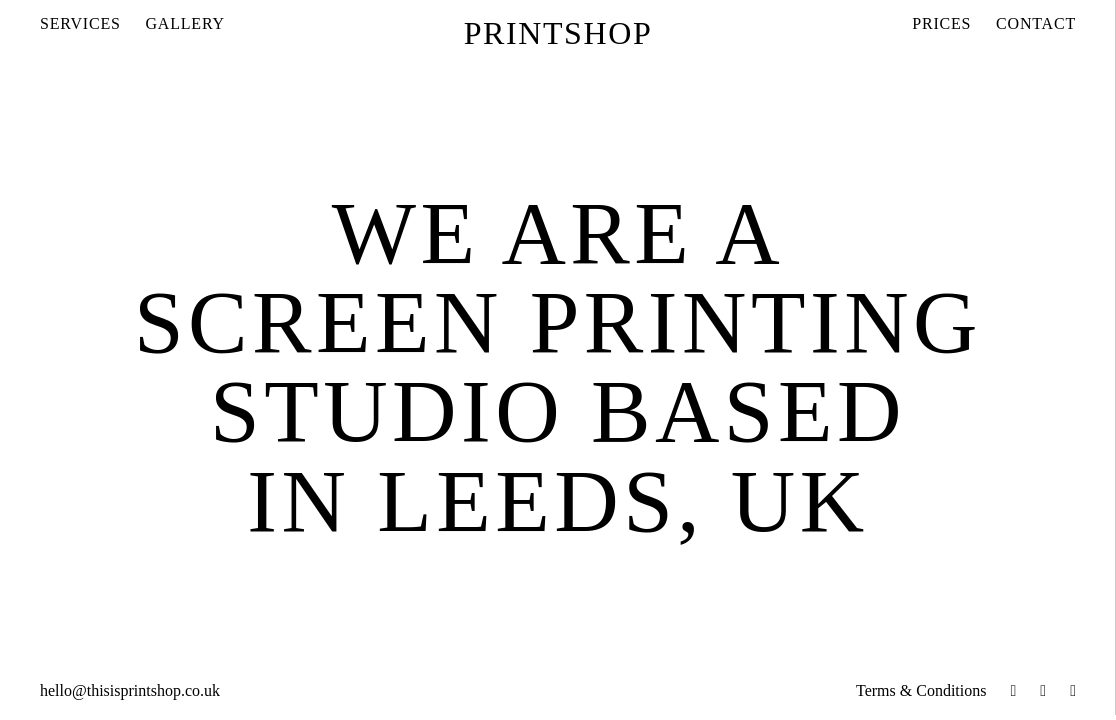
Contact (1036, 23)
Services (80, 23)
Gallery (185, 23)
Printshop (558, 33)
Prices (941, 23)
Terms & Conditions (921, 690)
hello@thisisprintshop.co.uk (130, 690)
